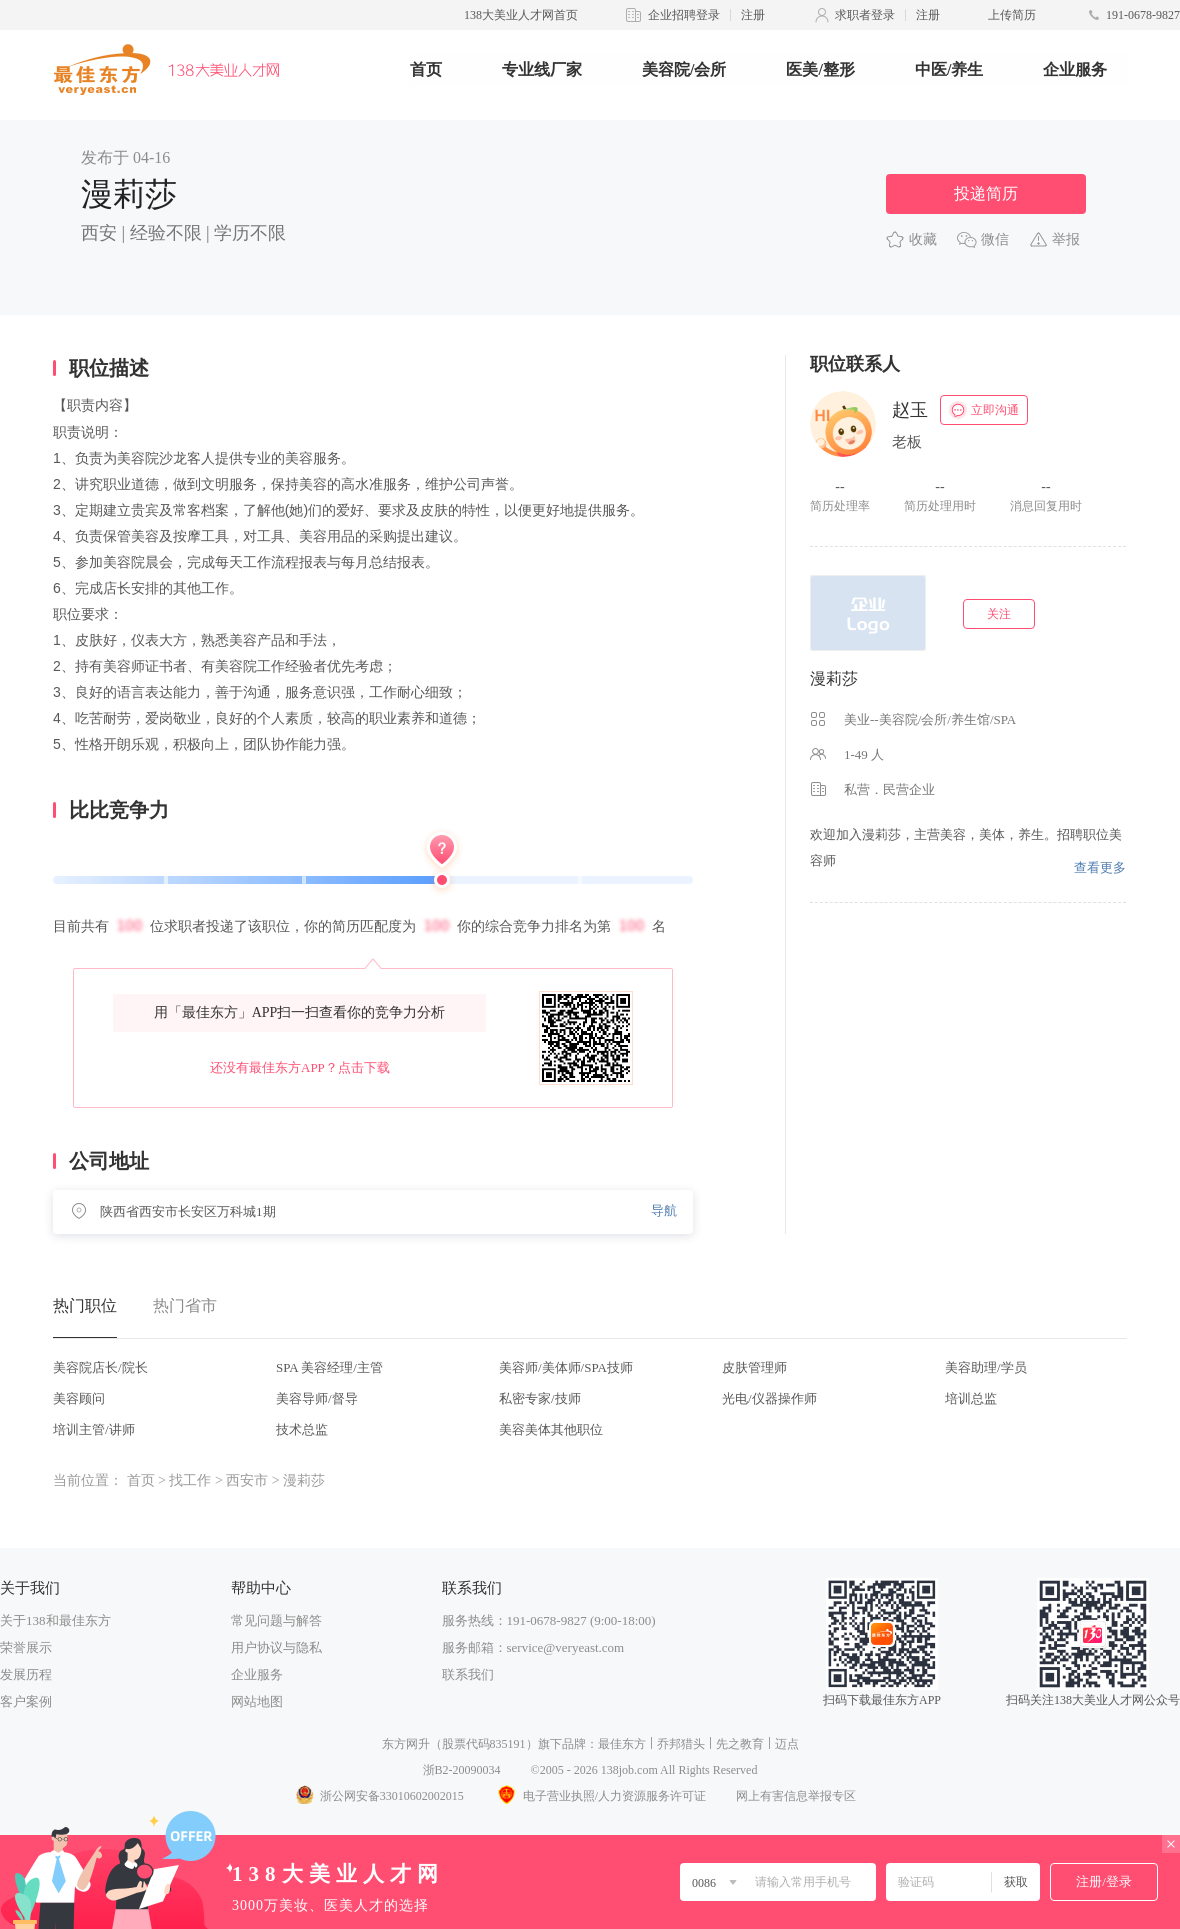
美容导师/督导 (317, 1398)
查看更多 (1100, 867)
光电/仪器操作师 (769, 1398)
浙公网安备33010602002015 (379, 1796)
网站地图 (257, 1701)
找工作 (190, 1480)
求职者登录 (865, 15)
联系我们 (468, 1674)
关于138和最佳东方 (55, 1620)
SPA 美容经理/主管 (329, 1367)
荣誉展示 (26, 1647)
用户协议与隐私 (276, 1647)
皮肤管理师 (754, 1367)
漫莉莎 (834, 678)
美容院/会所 (684, 69)
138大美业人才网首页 (521, 15)
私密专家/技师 (540, 1398)
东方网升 (406, 1744)
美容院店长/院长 (100, 1367)
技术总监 (302, 1429)
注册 (753, 15)
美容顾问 (79, 1398)
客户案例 (26, 1701)
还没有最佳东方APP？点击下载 (300, 1067)
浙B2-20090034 (462, 1770)
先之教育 (740, 1744)
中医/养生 (949, 69)
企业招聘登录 (684, 15)
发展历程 (26, 1674)
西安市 (247, 1480)
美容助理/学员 (986, 1367)
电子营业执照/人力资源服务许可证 (600, 1796)
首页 (426, 69)
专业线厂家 (542, 69)
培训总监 (971, 1398)
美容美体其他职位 (551, 1429)
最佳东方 (622, 1744)
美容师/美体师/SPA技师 (566, 1367)
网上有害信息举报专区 (796, 1796)
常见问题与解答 (276, 1620)
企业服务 (1075, 69)
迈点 (787, 1744)
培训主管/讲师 (94, 1429)
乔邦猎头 (681, 1744)
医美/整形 (820, 69)
